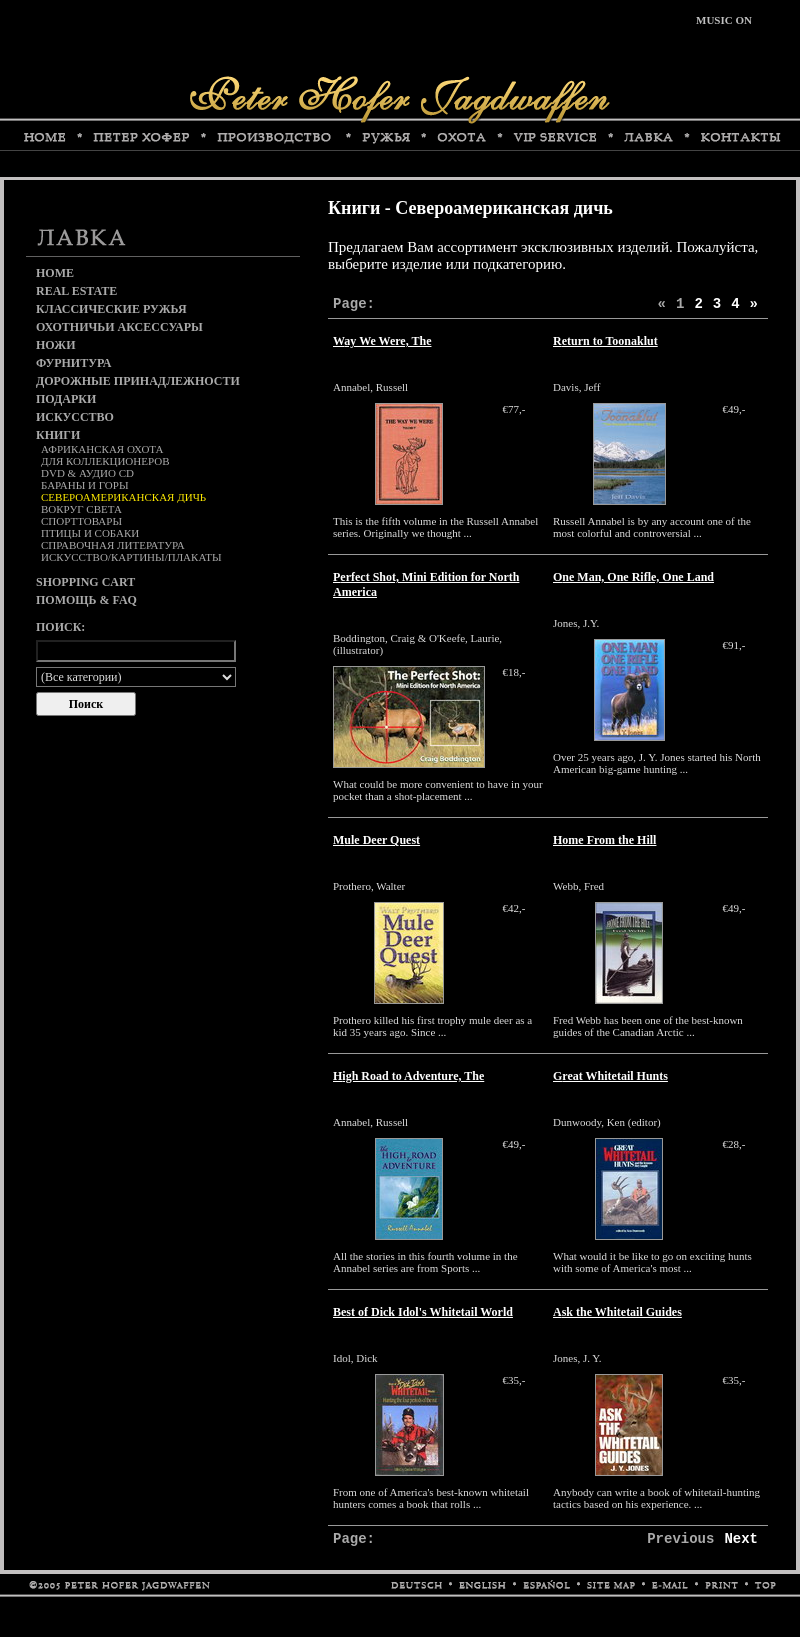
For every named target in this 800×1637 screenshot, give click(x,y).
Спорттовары (81, 521)
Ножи (56, 345)
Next (741, 1539)
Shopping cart (85, 582)
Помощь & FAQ (86, 600)
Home (55, 273)
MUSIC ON (724, 20)
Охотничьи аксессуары (119, 327)
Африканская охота (102, 449)
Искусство (75, 417)
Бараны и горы (85, 485)
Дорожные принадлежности (138, 381)
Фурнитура (73, 363)
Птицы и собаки (90, 533)
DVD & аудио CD (87, 473)
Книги (58, 435)
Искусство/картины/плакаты (131, 557)
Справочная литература (113, 545)
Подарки (66, 399)
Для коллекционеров (105, 461)
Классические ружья (111, 309)
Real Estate (76, 291)
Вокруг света (81, 509)
